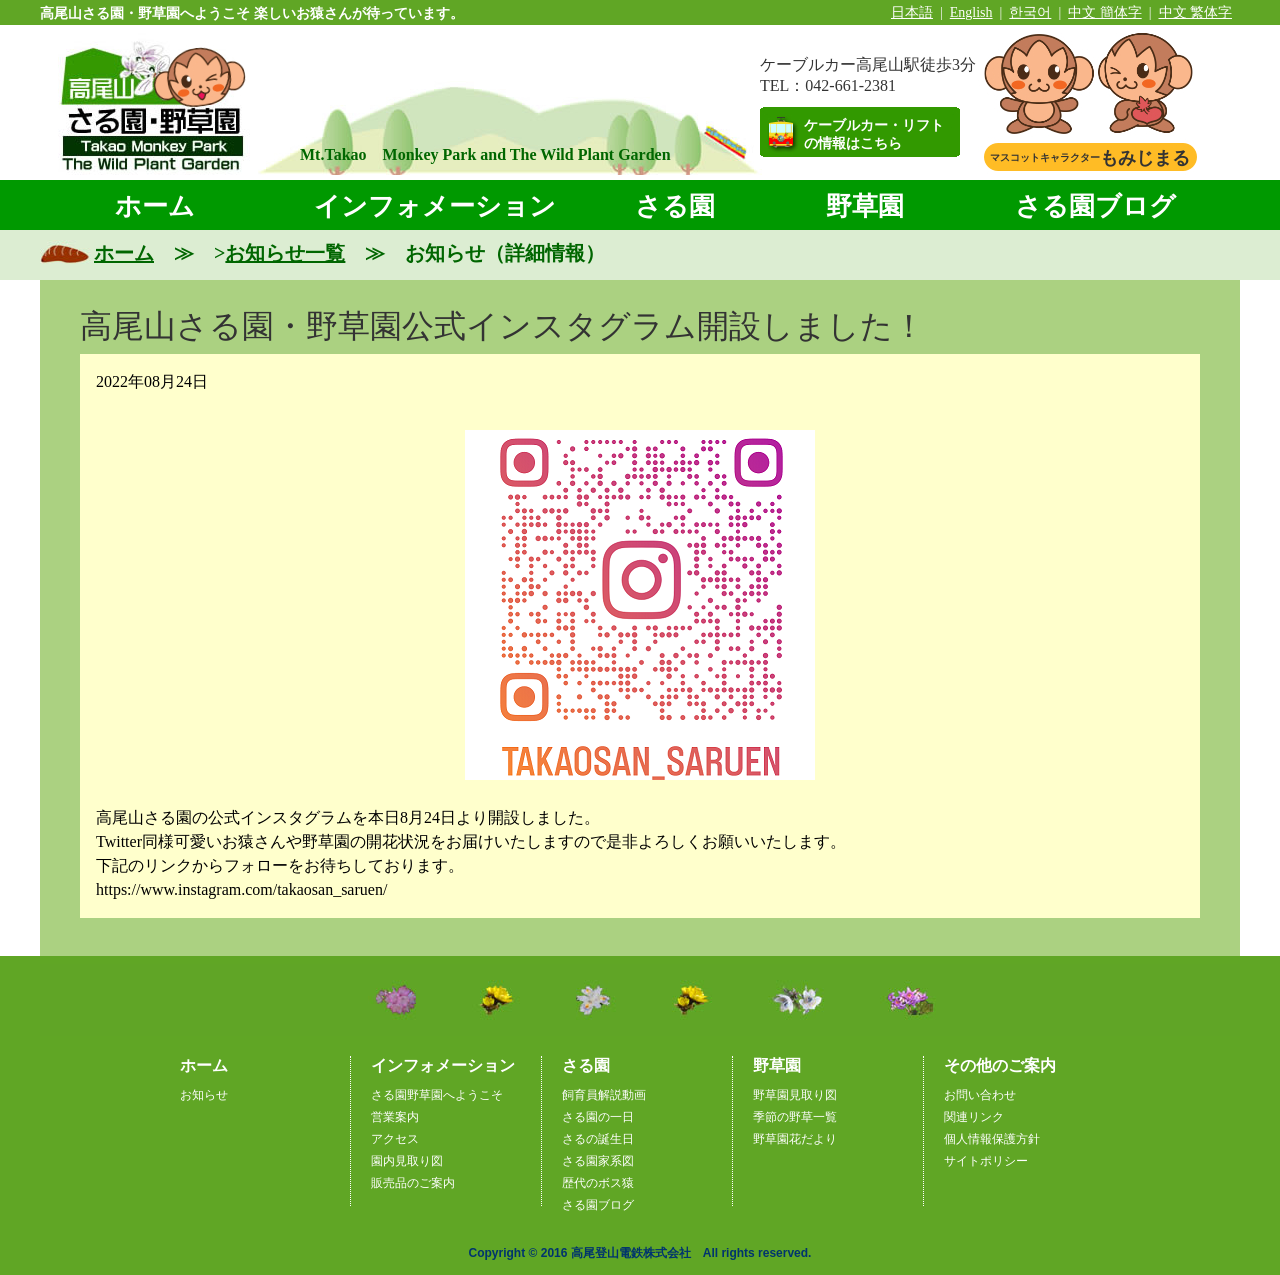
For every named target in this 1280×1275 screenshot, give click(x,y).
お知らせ (204, 1095)
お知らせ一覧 (285, 253)
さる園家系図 (598, 1161)
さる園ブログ (1095, 206)
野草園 (865, 206)
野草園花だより (795, 1139)
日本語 (912, 12)
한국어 (1030, 12)
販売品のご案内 (413, 1183)
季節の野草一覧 (795, 1117)
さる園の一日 (598, 1117)
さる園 (675, 206)
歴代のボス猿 (598, 1183)
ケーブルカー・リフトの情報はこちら (874, 134)
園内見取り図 (407, 1161)
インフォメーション (435, 206)
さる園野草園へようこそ (437, 1095)
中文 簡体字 (1105, 12)
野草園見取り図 (795, 1095)
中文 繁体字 (1196, 12)
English (971, 12)
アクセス (395, 1139)
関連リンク (974, 1117)
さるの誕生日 (598, 1139)
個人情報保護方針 (992, 1139)
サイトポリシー (986, 1161)
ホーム (155, 206)
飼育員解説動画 (604, 1095)
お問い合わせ (980, 1095)
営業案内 (395, 1117)
